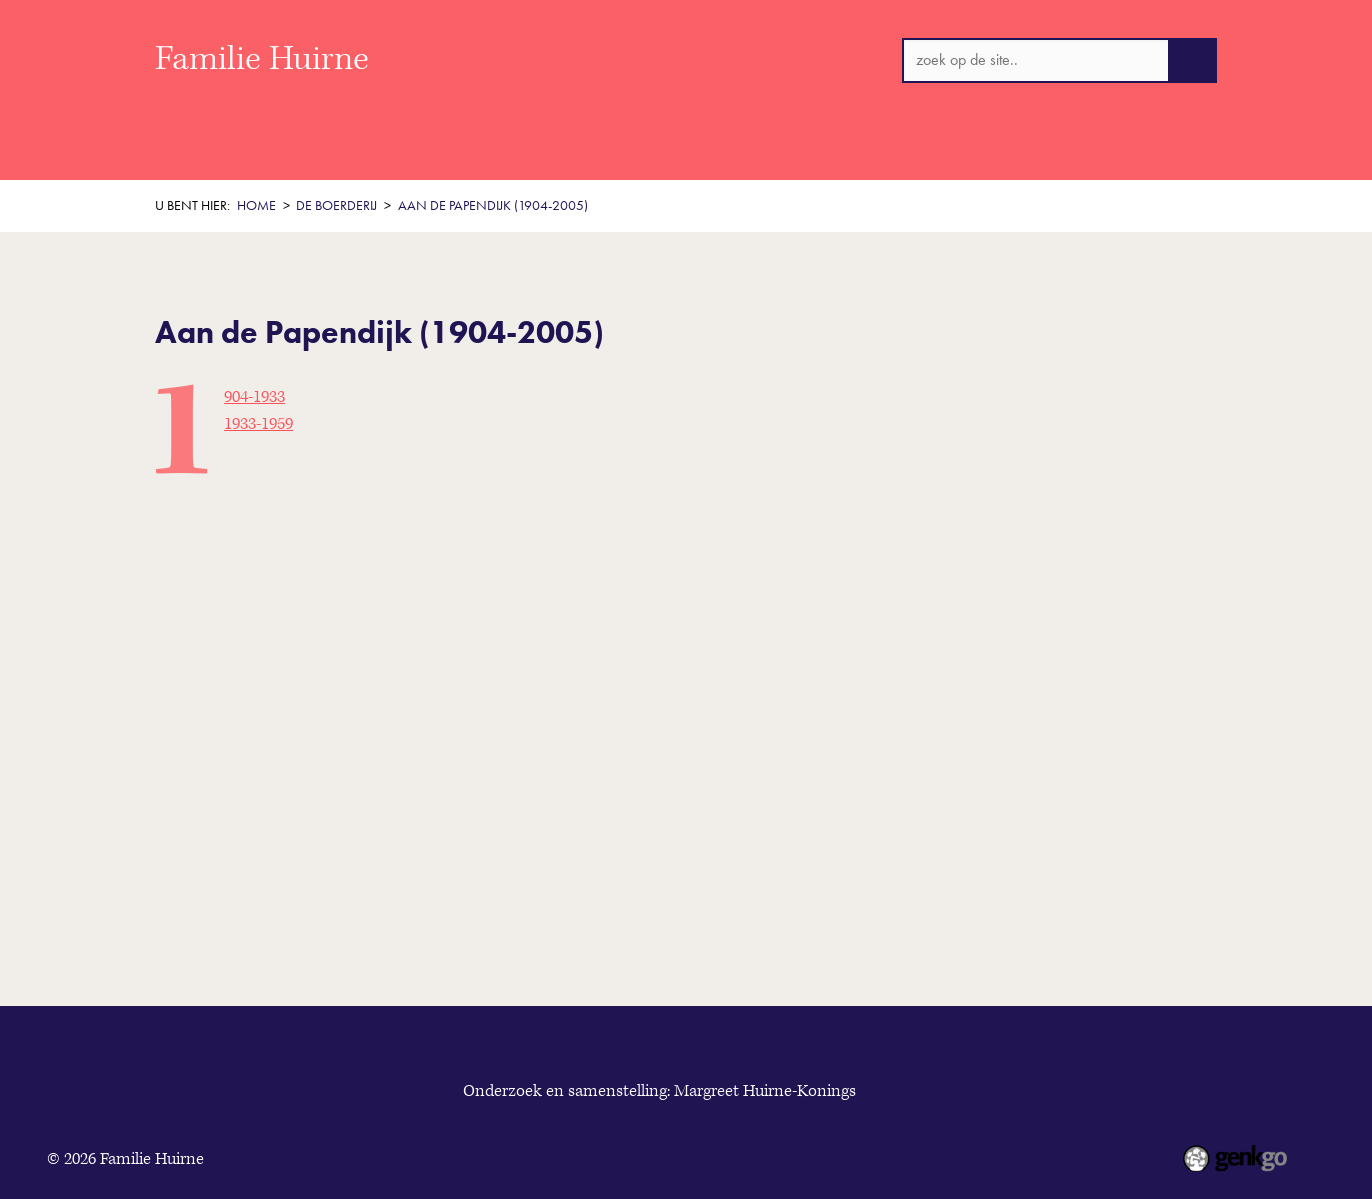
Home (176, 154)
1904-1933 (254, 397)
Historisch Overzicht (396, 154)
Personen (745, 154)
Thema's (528, 154)
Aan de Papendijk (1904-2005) (493, 205)
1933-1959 (258, 424)
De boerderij (634, 154)
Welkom (262, 154)
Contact (1029, 154)
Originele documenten (889, 154)
